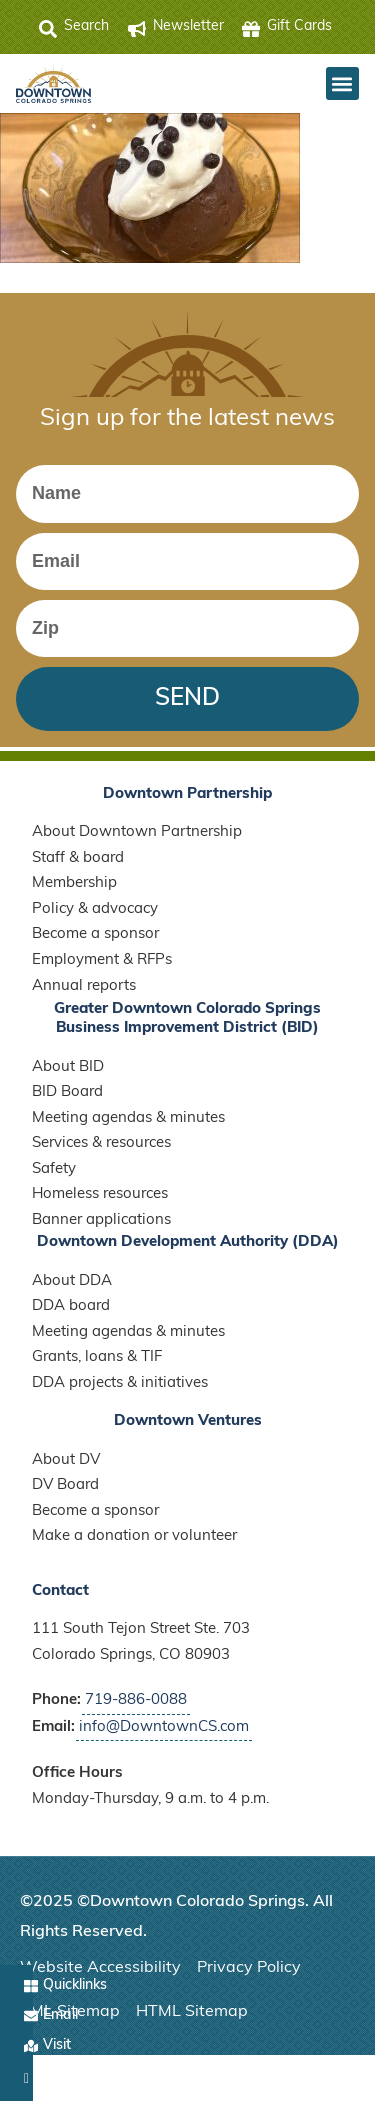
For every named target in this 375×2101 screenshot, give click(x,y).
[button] (342, 83)
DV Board (65, 1485)
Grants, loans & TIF (97, 1357)
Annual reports (84, 986)
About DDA (72, 1281)
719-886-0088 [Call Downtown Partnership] (136, 1700)
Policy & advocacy (95, 909)
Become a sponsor (95, 934)
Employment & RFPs (102, 960)
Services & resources (101, 1143)
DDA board (71, 1306)
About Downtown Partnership (137, 832)
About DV (66, 1460)
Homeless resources (100, 1194)
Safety (54, 1169)
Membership (74, 883)
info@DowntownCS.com (164, 1727)
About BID (68, 1067)
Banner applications (101, 1220)
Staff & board (78, 858)
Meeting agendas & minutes (128, 1118)
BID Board (67, 1092)
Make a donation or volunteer (134, 1536)
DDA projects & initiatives (120, 1383)
